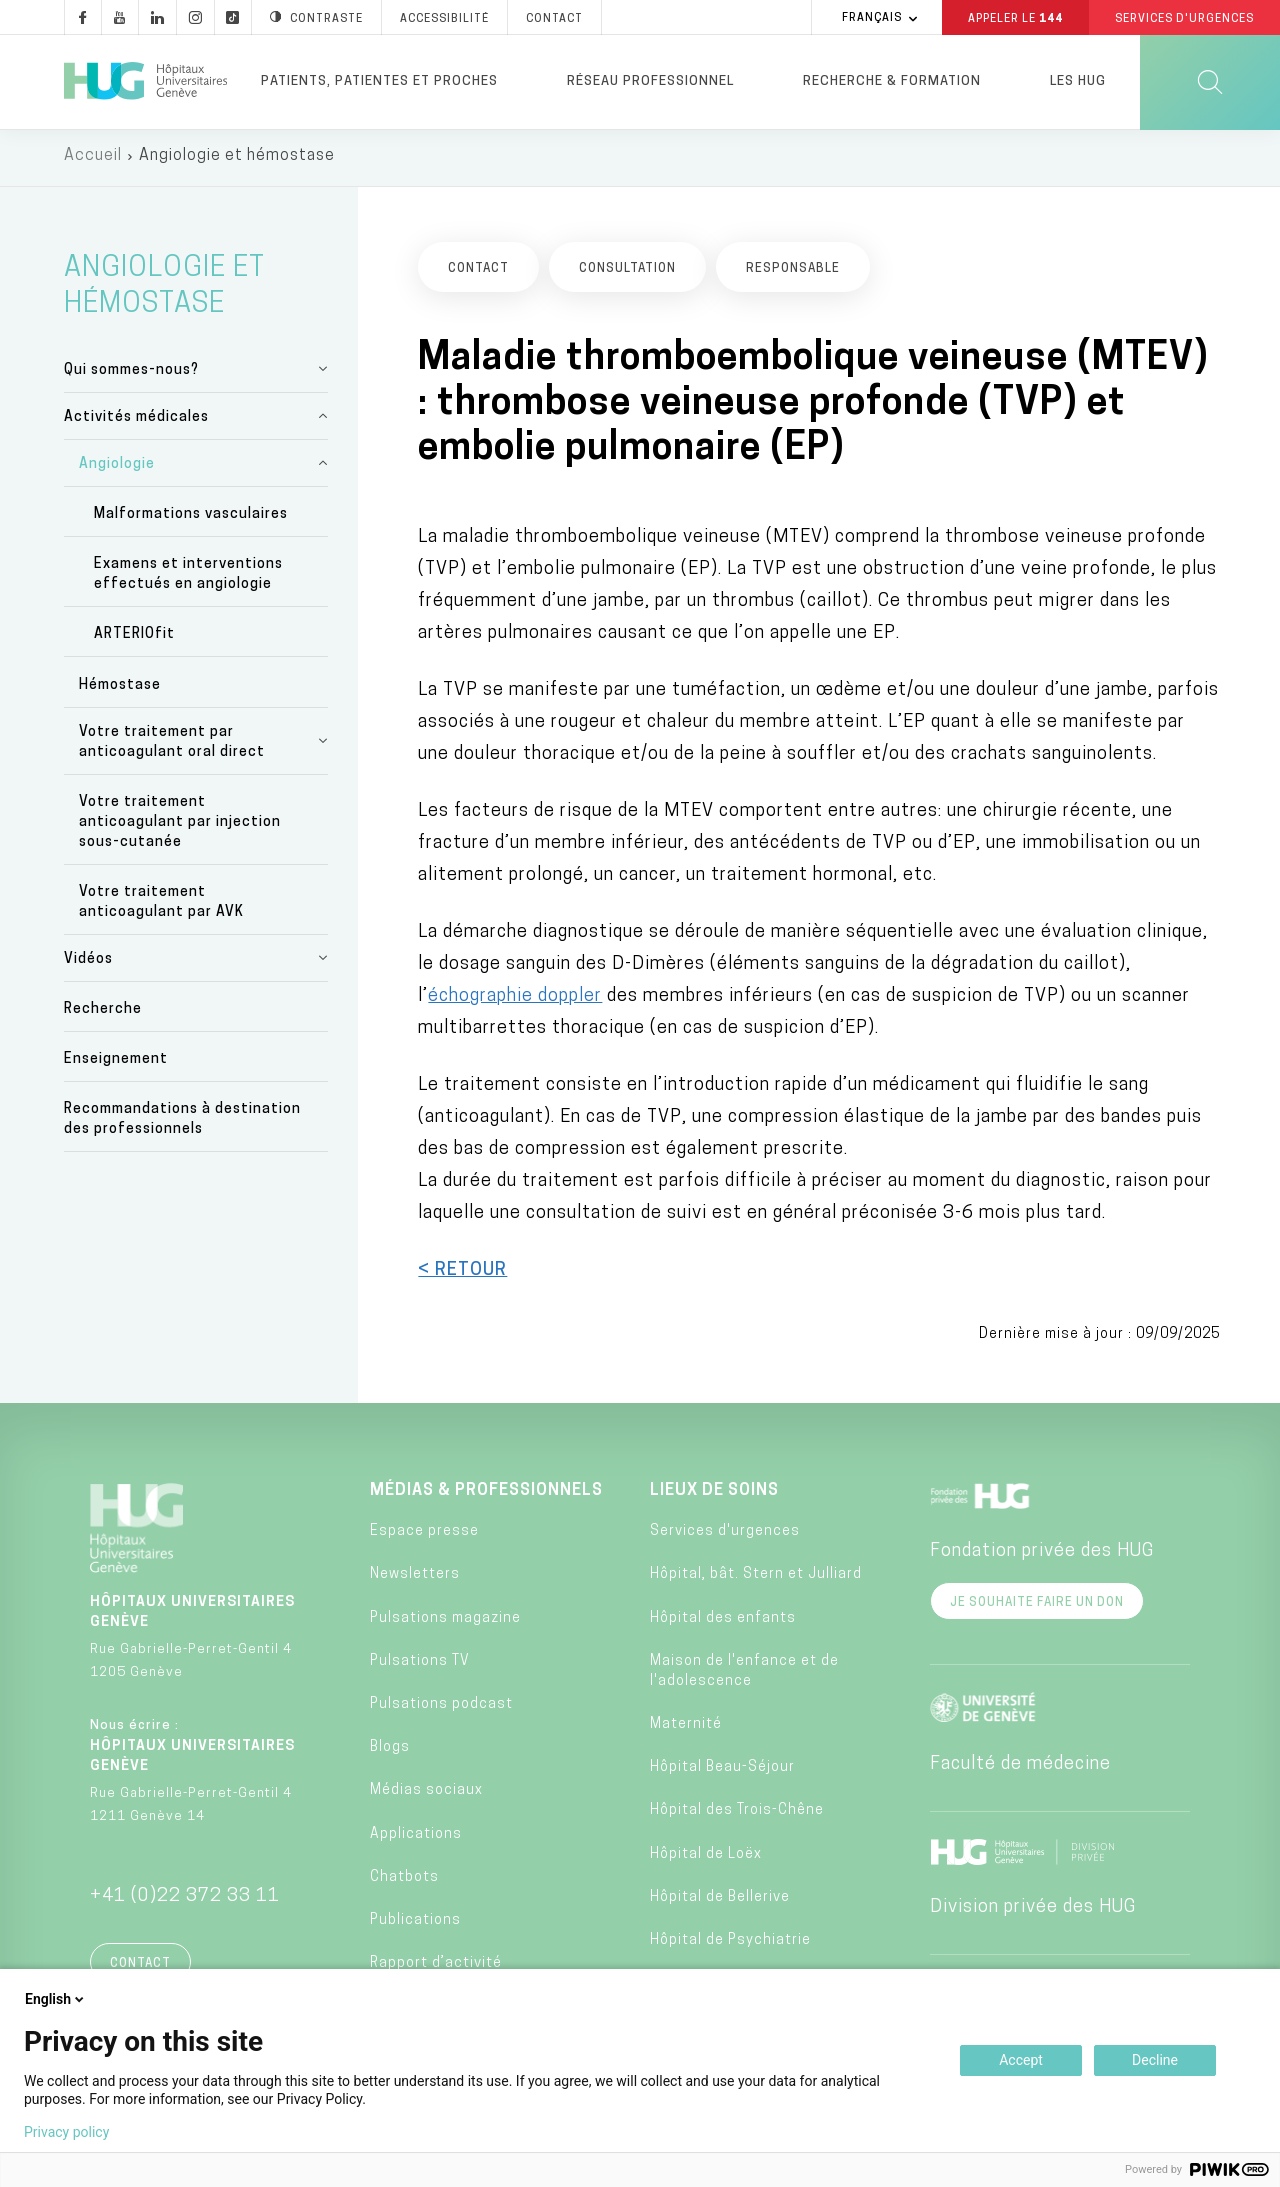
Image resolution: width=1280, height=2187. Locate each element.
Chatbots (404, 1881)
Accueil (93, 160)
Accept (1021, 2060)
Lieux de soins (714, 1495)
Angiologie (117, 468)
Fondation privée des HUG (1042, 1555)
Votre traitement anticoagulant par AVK (161, 906)
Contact (140, 1968)
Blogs (390, 1752)
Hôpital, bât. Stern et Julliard (756, 1579)
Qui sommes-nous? (131, 374)
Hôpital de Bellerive (720, 1901)
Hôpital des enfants (723, 1622)
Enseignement (116, 1064)
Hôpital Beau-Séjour (722, 1772)
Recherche (103, 1014)
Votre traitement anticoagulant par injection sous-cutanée (180, 826)
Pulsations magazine (445, 1622)
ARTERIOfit (134, 639)
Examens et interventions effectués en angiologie (188, 579)
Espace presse (424, 1536)
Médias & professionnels (486, 1495)
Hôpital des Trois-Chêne (737, 1815)
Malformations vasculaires (191, 518)
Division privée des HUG (1033, 1911)
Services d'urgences (725, 1536)
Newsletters (415, 1579)
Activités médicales (136, 421)
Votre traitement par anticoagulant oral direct (172, 746)
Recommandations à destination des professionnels (182, 1124)
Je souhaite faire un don (1037, 1607)
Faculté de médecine (1020, 1768)
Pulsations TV (420, 1665)
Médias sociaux (426, 1795)
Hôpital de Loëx (706, 1858)
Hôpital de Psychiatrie (730, 1944)
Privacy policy (66, 2132)
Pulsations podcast (441, 1708)
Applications (416, 1838)
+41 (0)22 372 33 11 (185, 1900)
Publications (415, 1924)
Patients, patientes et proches (379, 81)
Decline (1155, 2060)
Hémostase (120, 689)
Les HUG (1078, 81)
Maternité (686, 1728)
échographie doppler (515, 1000)
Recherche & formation (892, 81)
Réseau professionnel (650, 81)
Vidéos (88, 963)
